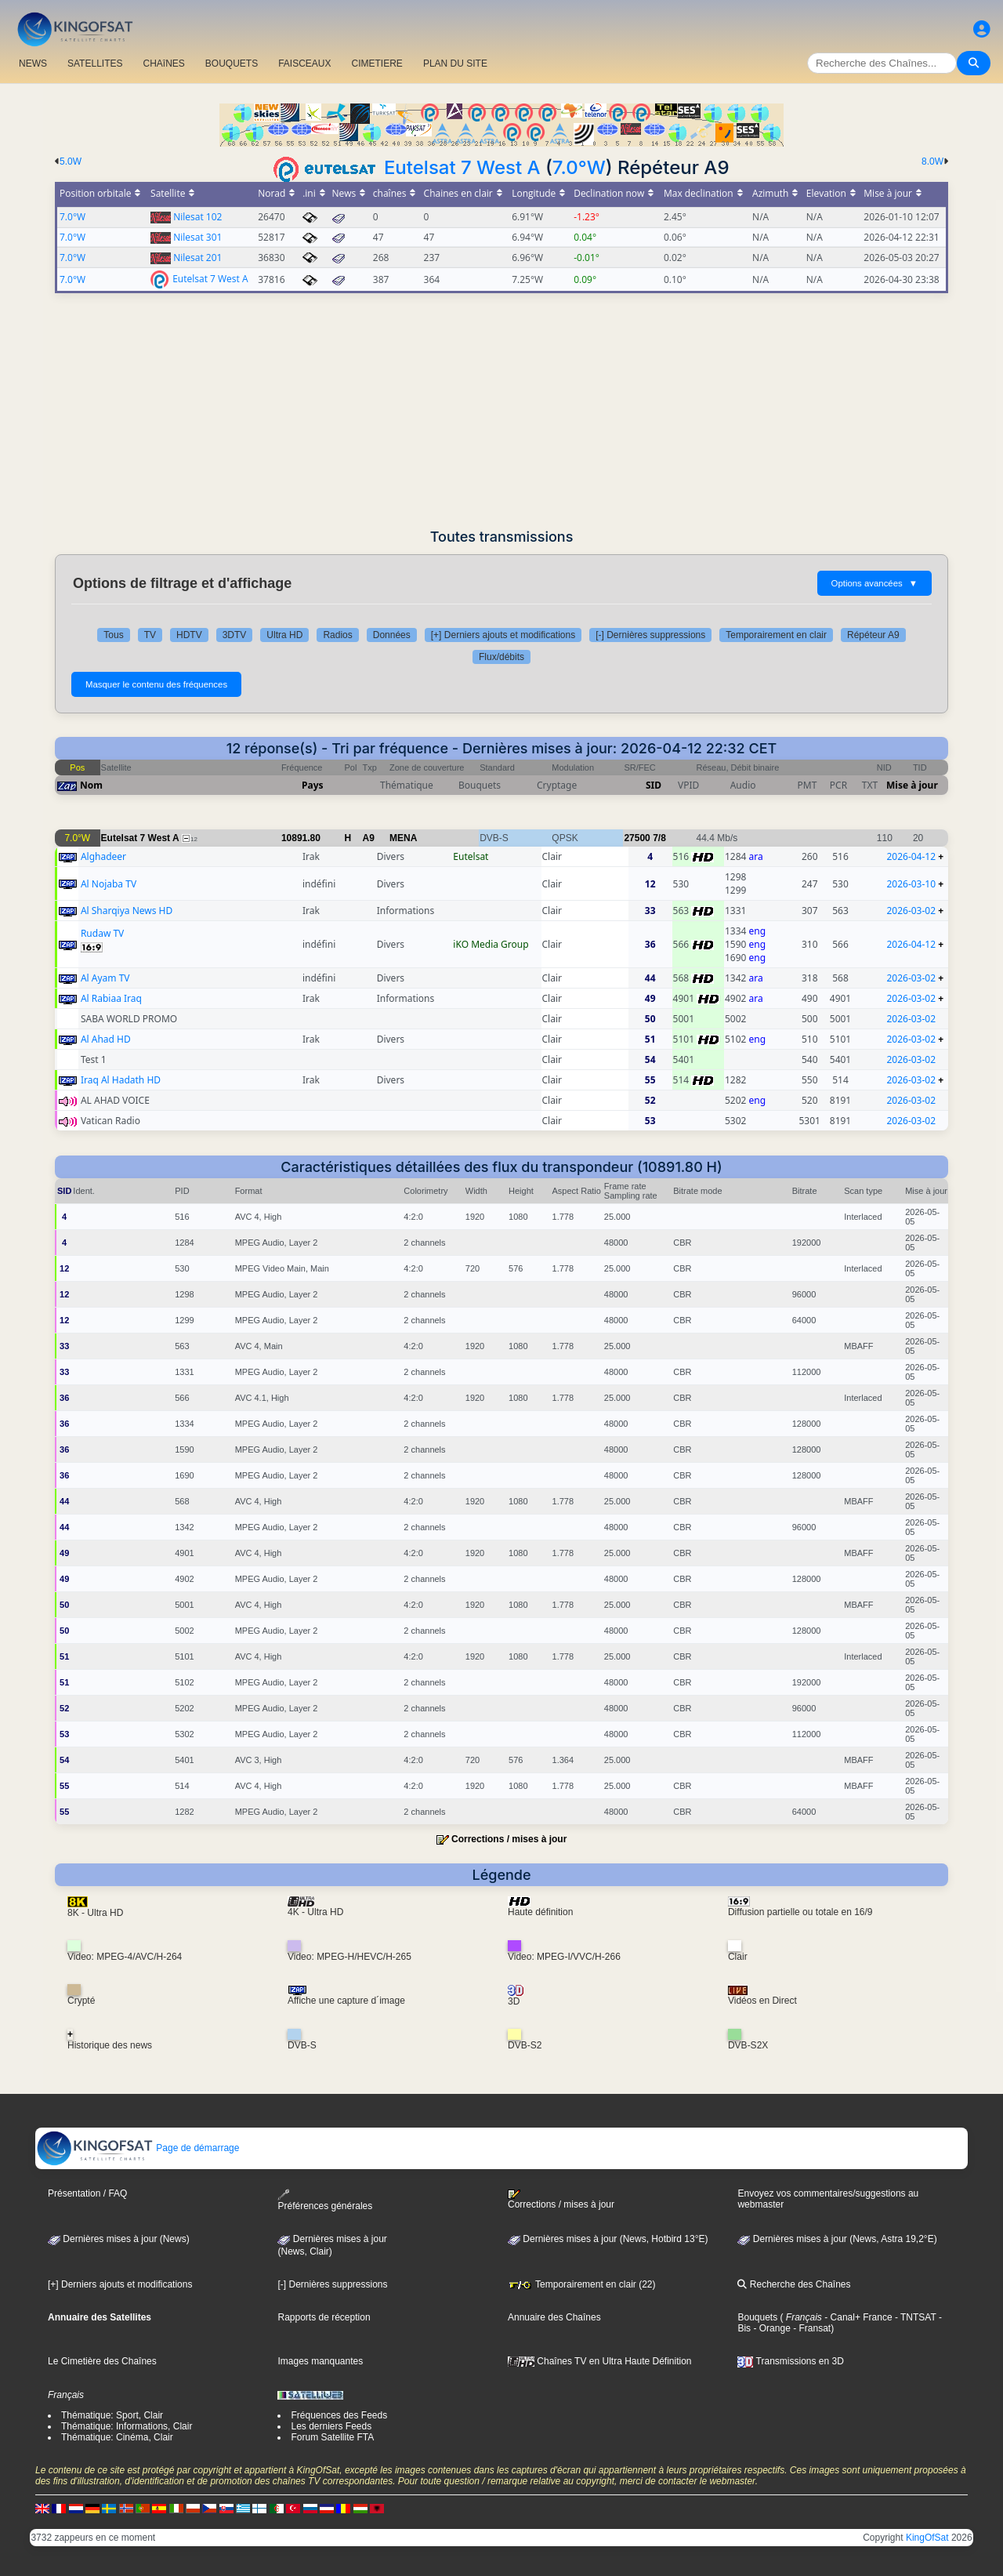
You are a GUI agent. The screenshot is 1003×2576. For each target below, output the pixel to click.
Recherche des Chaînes (793, 2284)
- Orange (771, 2328)
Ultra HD (284, 634)
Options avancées (874, 583)
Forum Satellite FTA (332, 2437)
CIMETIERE (377, 63)
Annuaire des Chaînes (554, 2317)
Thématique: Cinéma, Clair (117, 2437)
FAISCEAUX (304, 63)
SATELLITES (94, 63)
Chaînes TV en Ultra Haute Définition (600, 2361)
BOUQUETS (231, 63)
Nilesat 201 (197, 257)
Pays (313, 785)
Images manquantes (320, 2361)
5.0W (70, 161)
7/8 (659, 838)
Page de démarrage (137, 2147)
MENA (403, 838)
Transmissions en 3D (790, 2361)
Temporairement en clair (776, 634)
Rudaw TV (102, 933)
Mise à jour (912, 785)
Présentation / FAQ (87, 2193)
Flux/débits (501, 656)
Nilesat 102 (197, 216)
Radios (337, 634)
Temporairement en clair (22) (582, 2284)
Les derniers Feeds (331, 2426)
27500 (637, 838)
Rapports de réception (323, 2317)
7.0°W (579, 167)
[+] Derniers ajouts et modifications (503, 634)
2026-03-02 (911, 910)
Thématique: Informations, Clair (126, 2426)
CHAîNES (163, 63)
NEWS (33, 63)
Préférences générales (324, 2200)
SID (653, 785)
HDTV (189, 634)
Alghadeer (103, 856)
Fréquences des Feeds (339, 2415)
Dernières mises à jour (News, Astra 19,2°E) (836, 2238)
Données (392, 634)
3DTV (235, 634)
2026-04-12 (911, 856)
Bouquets (757, 2317)
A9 (369, 838)
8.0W (932, 161)
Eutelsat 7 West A (462, 167)
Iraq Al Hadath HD (121, 1080)
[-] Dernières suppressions (650, 634)
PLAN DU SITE (455, 63)
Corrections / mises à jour (509, 1839)
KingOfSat (927, 2537)
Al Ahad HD (106, 1039)
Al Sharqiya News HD (126, 910)
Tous (113, 634)
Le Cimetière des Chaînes (102, 2361)
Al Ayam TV (105, 978)
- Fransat (811, 2328)
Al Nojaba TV (108, 884)
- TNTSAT (914, 2317)
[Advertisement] (501, 411)
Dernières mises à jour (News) (119, 2238)
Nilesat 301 (197, 237)
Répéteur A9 (873, 634)
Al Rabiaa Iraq (111, 998)
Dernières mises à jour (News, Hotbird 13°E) (608, 2238)
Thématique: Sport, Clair (112, 2415)
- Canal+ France (857, 2317)
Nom (91, 785)
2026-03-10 (911, 884)
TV (150, 634)
